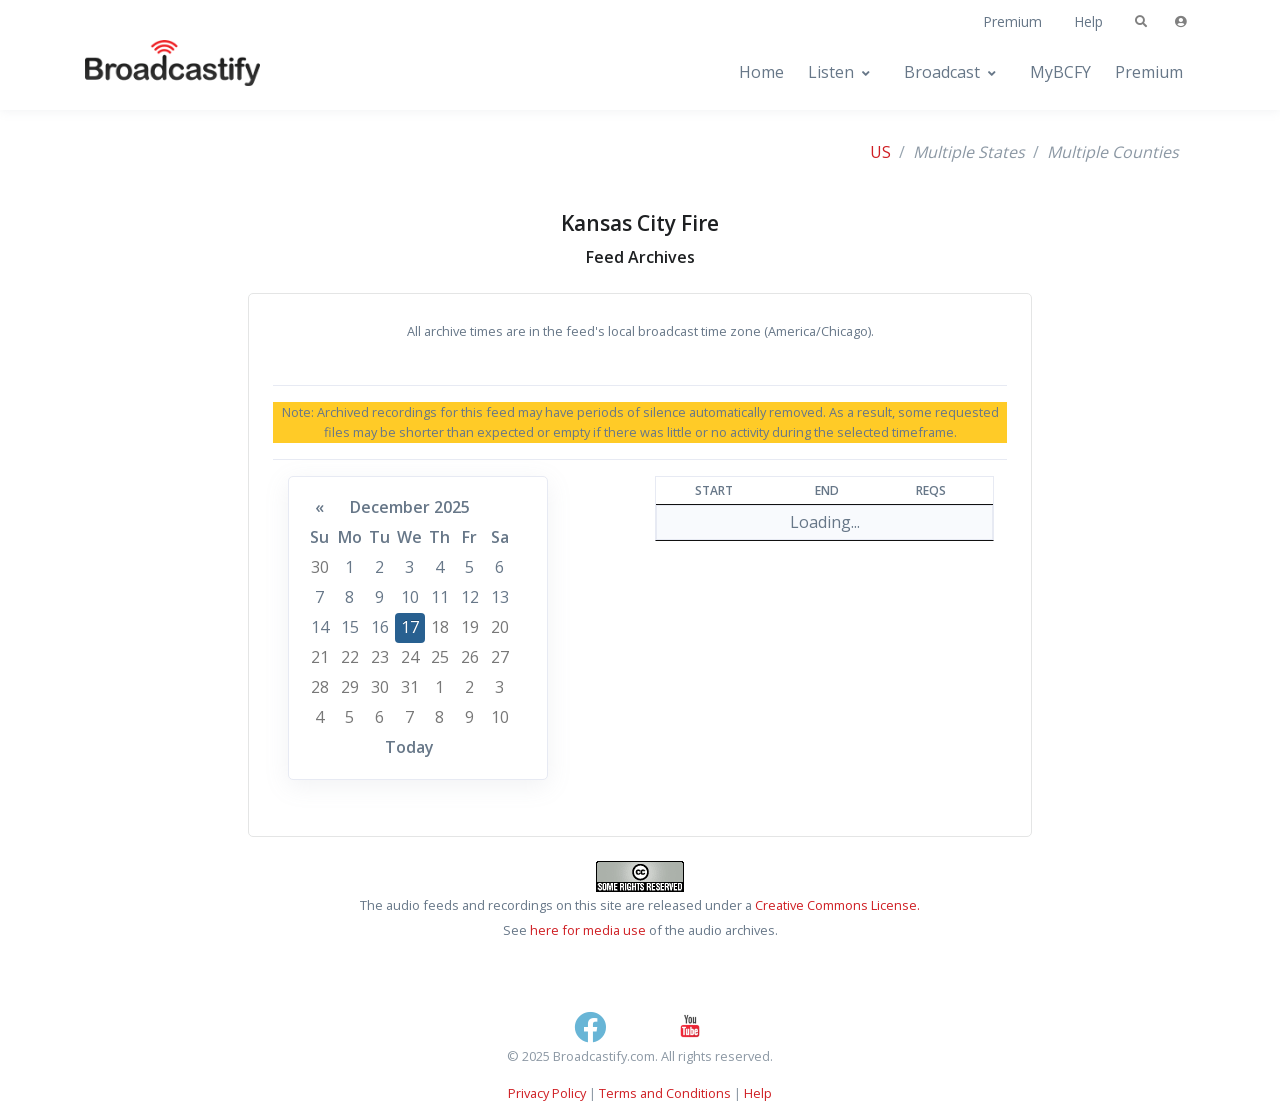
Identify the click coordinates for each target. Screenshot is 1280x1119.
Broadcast (942, 72)
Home (761, 72)
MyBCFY (1060, 72)
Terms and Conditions (665, 1093)
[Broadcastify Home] (153, 72)
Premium (1012, 21)
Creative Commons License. (837, 905)
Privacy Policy (547, 1093)
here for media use (588, 930)
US (880, 152)
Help (1088, 21)
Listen (831, 72)
